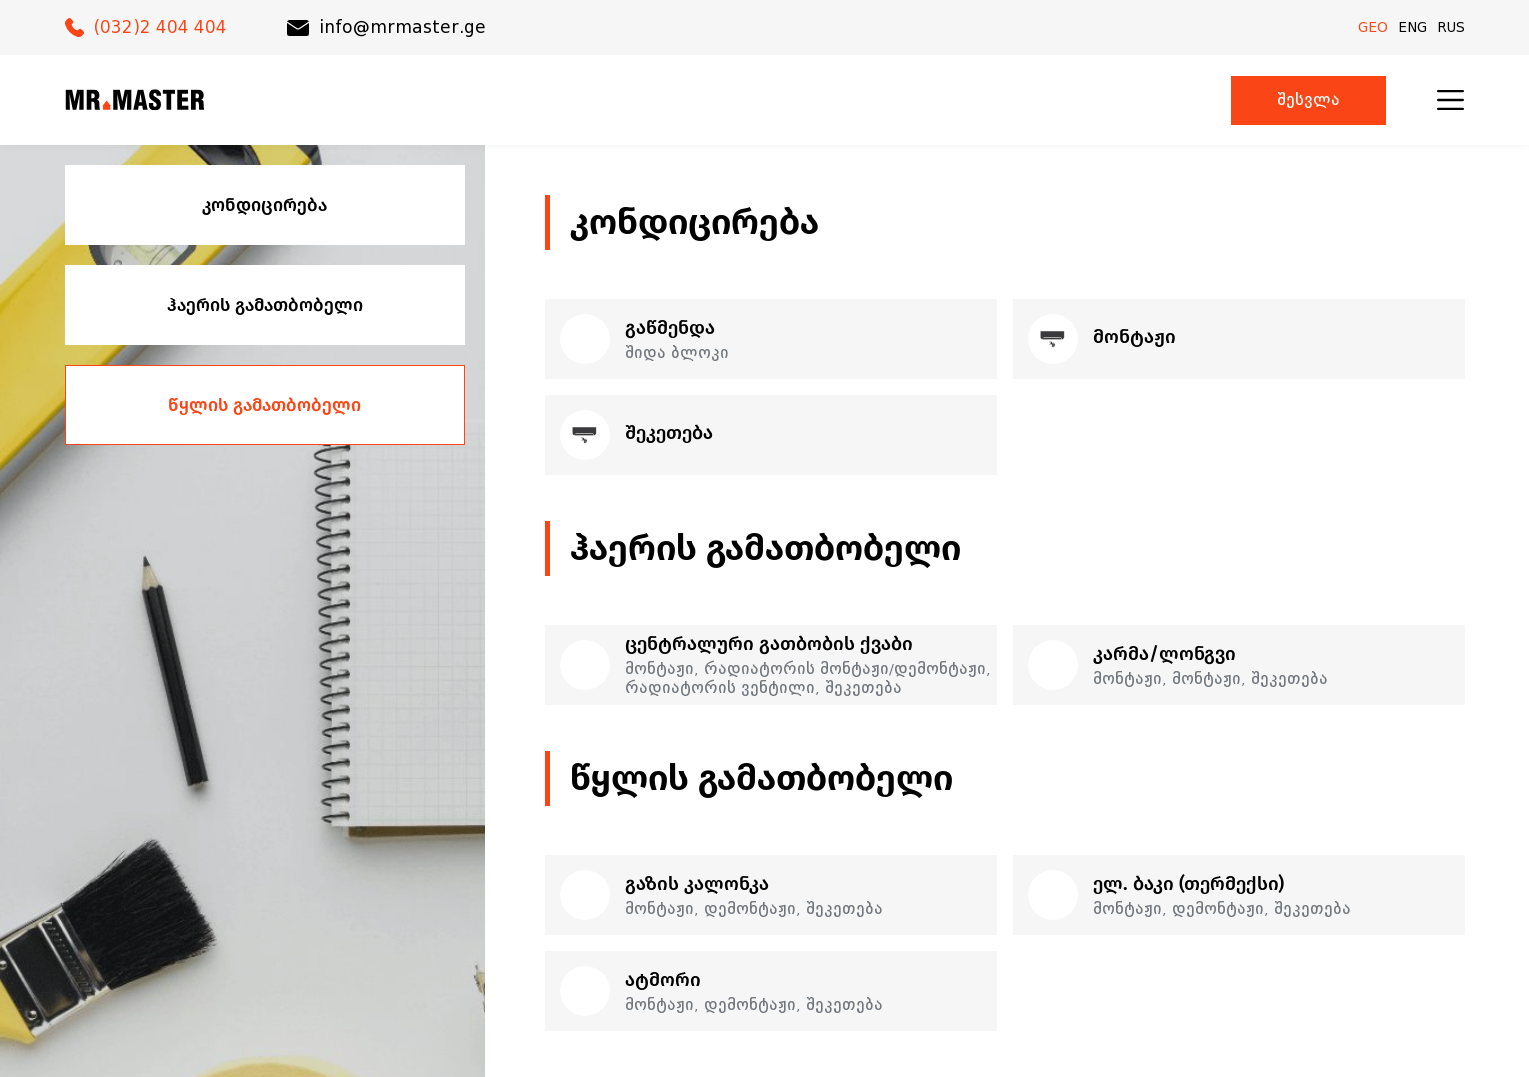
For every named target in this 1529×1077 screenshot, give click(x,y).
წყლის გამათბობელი (264, 405)
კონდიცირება (264, 205)
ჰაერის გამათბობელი (265, 305)
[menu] (1450, 100)
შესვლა (1308, 100)
